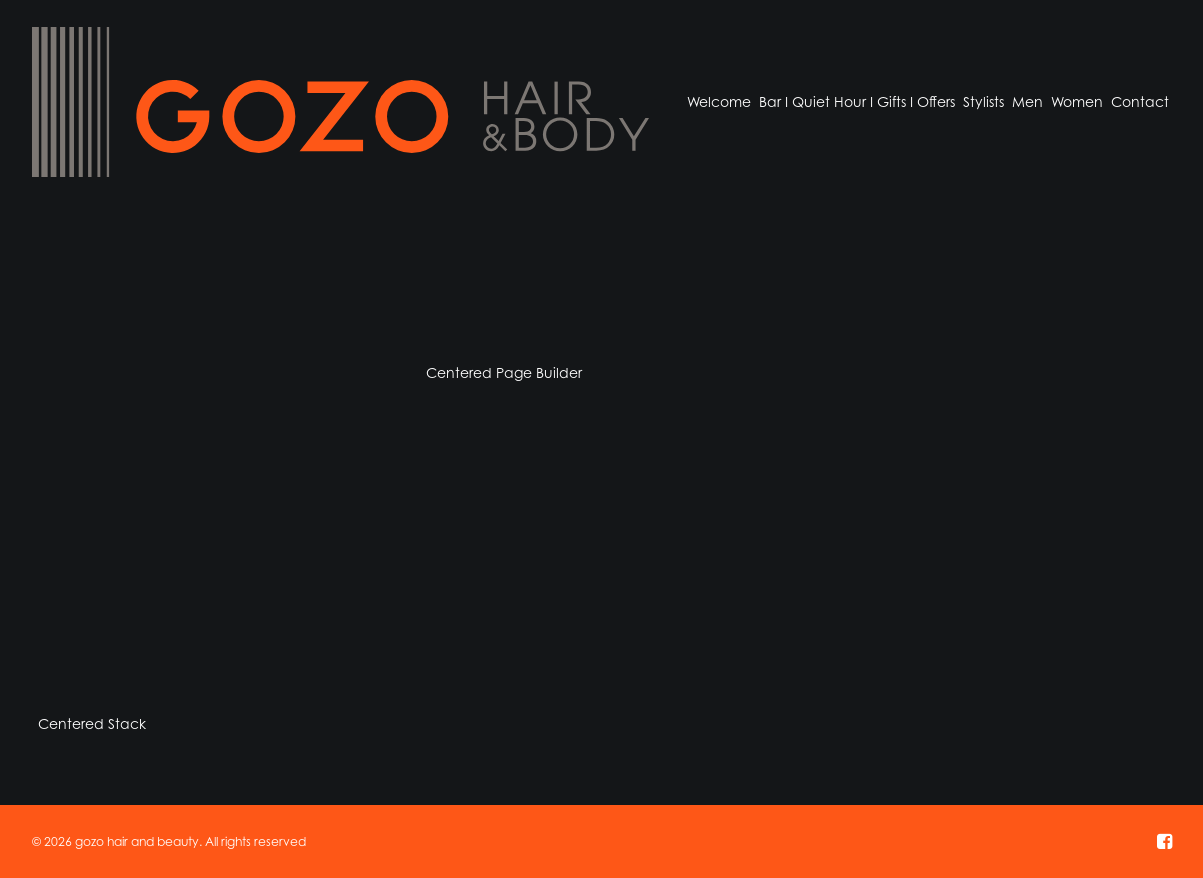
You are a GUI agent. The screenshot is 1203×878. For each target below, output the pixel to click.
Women (1077, 101)
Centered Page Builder (504, 372)
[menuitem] (719, 102)
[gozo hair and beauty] (340, 102)
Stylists (983, 101)
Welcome (719, 101)
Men (1027, 101)
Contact (1140, 101)
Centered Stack (92, 723)
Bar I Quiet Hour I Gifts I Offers (857, 101)
